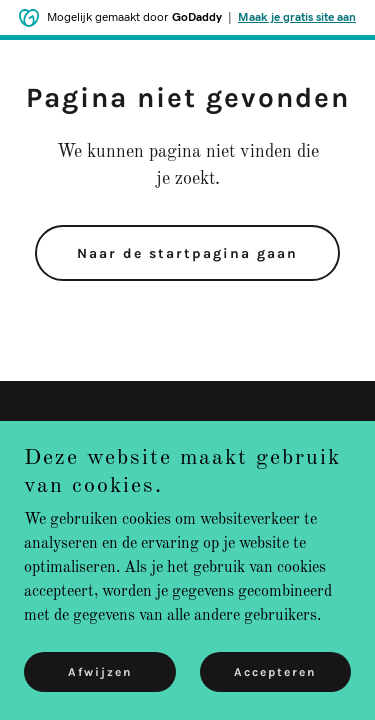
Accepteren (275, 672)
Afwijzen (100, 672)
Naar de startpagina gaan (187, 253)
